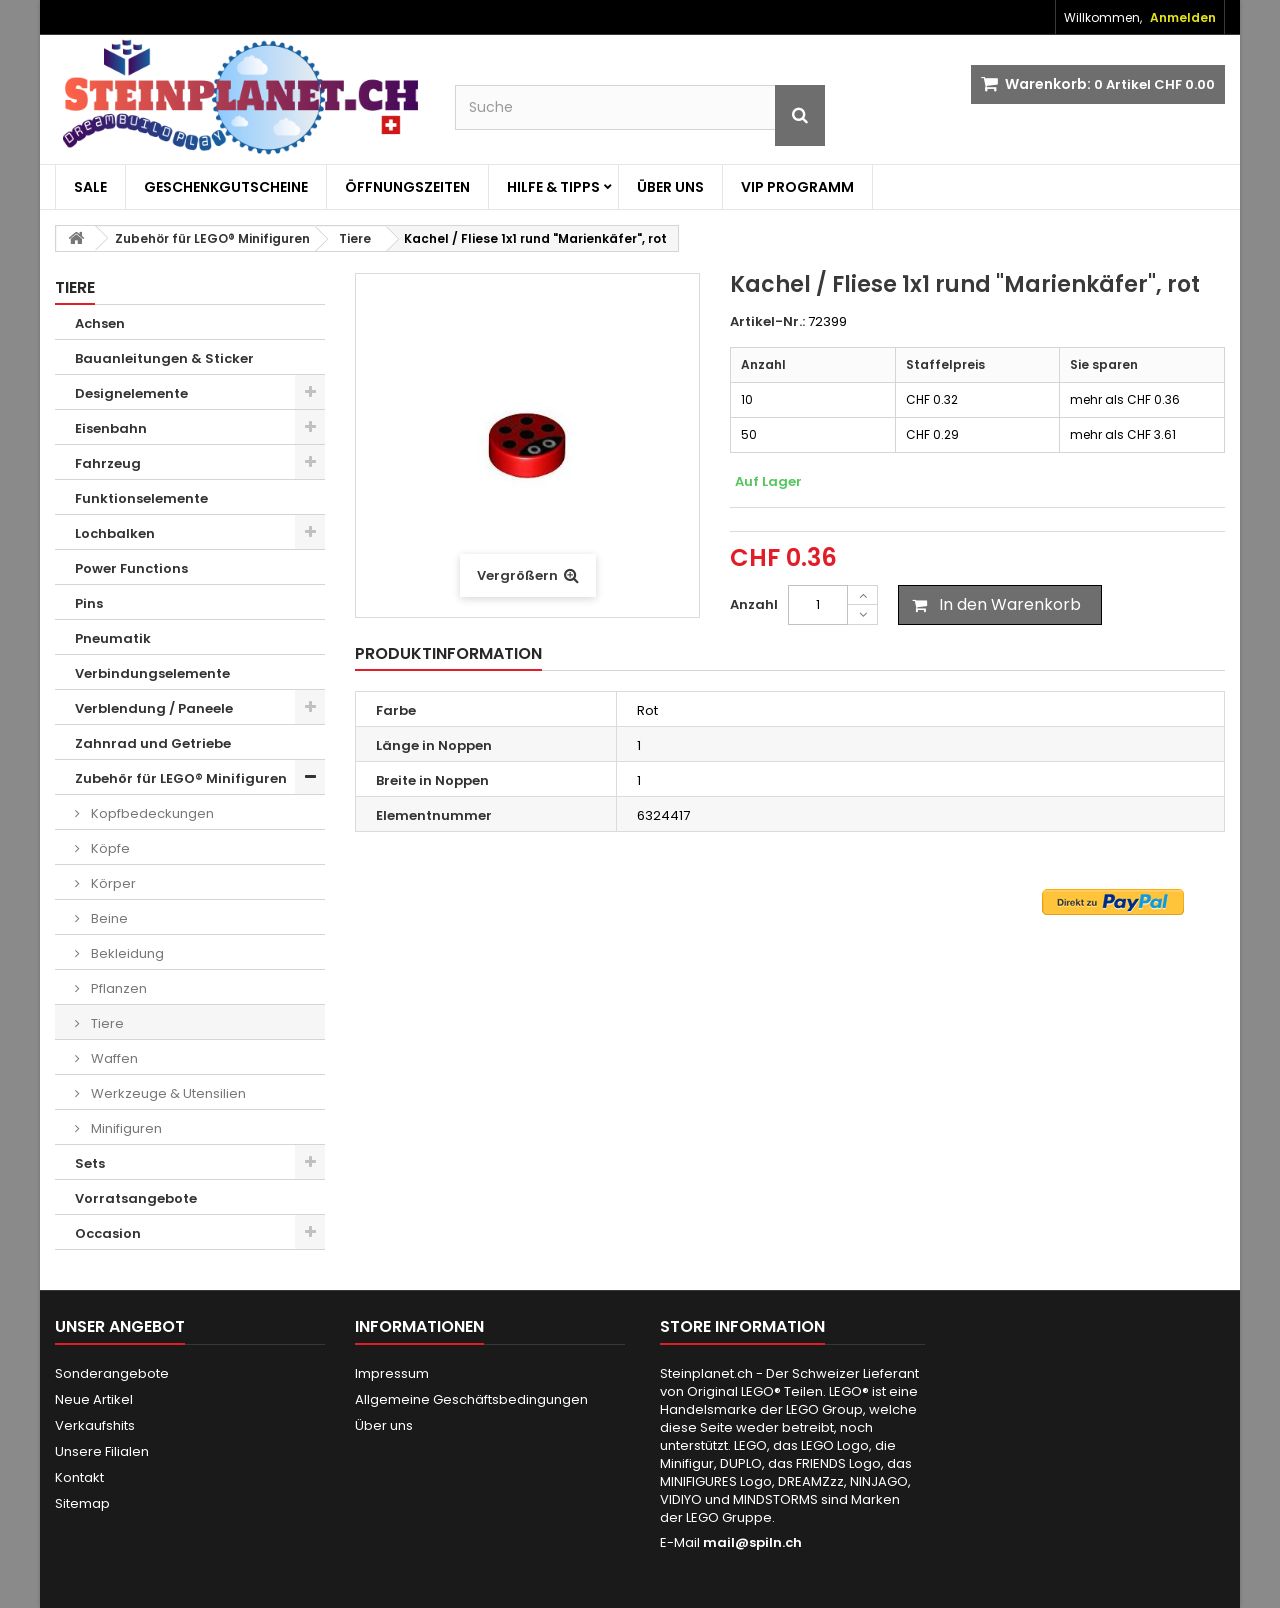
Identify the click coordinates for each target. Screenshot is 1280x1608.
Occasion (108, 1233)
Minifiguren (125, 1128)
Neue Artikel (94, 1399)
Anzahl (754, 604)
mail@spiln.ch (752, 1542)
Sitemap (82, 1503)
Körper (112, 883)
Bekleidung (126, 953)
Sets (90, 1163)
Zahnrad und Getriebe (153, 743)
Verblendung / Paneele (154, 708)
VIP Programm (797, 187)
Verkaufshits (95, 1425)
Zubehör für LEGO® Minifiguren (181, 778)
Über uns (670, 187)
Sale (90, 187)
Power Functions (131, 568)
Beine (108, 918)
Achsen (100, 323)
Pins (89, 603)
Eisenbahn (111, 428)
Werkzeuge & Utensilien (167, 1093)
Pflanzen (117, 988)
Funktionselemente (141, 498)
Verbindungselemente (152, 673)
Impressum (392, 1373)
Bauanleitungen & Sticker (164, 358)
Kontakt (79, 1477)
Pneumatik (113, 638)
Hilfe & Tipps (553, 187)
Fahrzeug (108, 463)
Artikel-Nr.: (767, 322)
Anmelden (1183, 17)
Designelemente (131, 393)
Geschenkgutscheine (226, 187)
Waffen (113, 1058)
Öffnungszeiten (407, 187)
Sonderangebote (112, 1373)
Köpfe (109, 848)
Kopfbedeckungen (151, 813)
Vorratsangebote (136, 1198)
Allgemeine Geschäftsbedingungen (471, 1399)
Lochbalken (115, 533)
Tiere (106, 1023)
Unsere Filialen (102, 1451)
